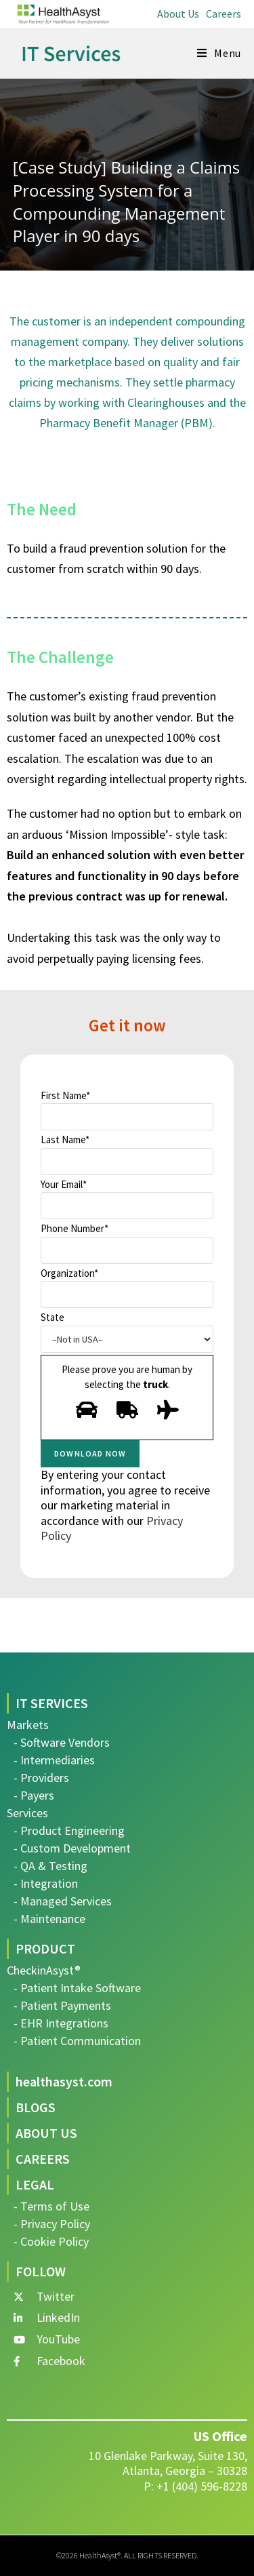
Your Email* (127, 1199)
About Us (178, 13)
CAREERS (43, 2158)
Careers (223, 13)
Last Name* (127, 1154)
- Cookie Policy (51, 2241)
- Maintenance (49, 1918)
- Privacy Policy (52, 2224)
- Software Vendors (62, 1742)
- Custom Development (72, 1848)
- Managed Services (63, 1901)
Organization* (127, 1288)
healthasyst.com (64, 2081)
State (127, 1332)
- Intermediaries (54, 1760)
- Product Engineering (69, 1830)
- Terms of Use (51, 2206)
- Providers (41, 1777)
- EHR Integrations (61, 2023)
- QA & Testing (50, 1866)
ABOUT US (46, 2132)
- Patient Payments (62, 2005)
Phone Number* (127, 1243)
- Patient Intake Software (77, 1988)
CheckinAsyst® (44, 1970)
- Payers (34, 1795)
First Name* (127, 1110)
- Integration (46, 1883)
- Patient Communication (77, 2040)
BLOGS (36, 2107)
